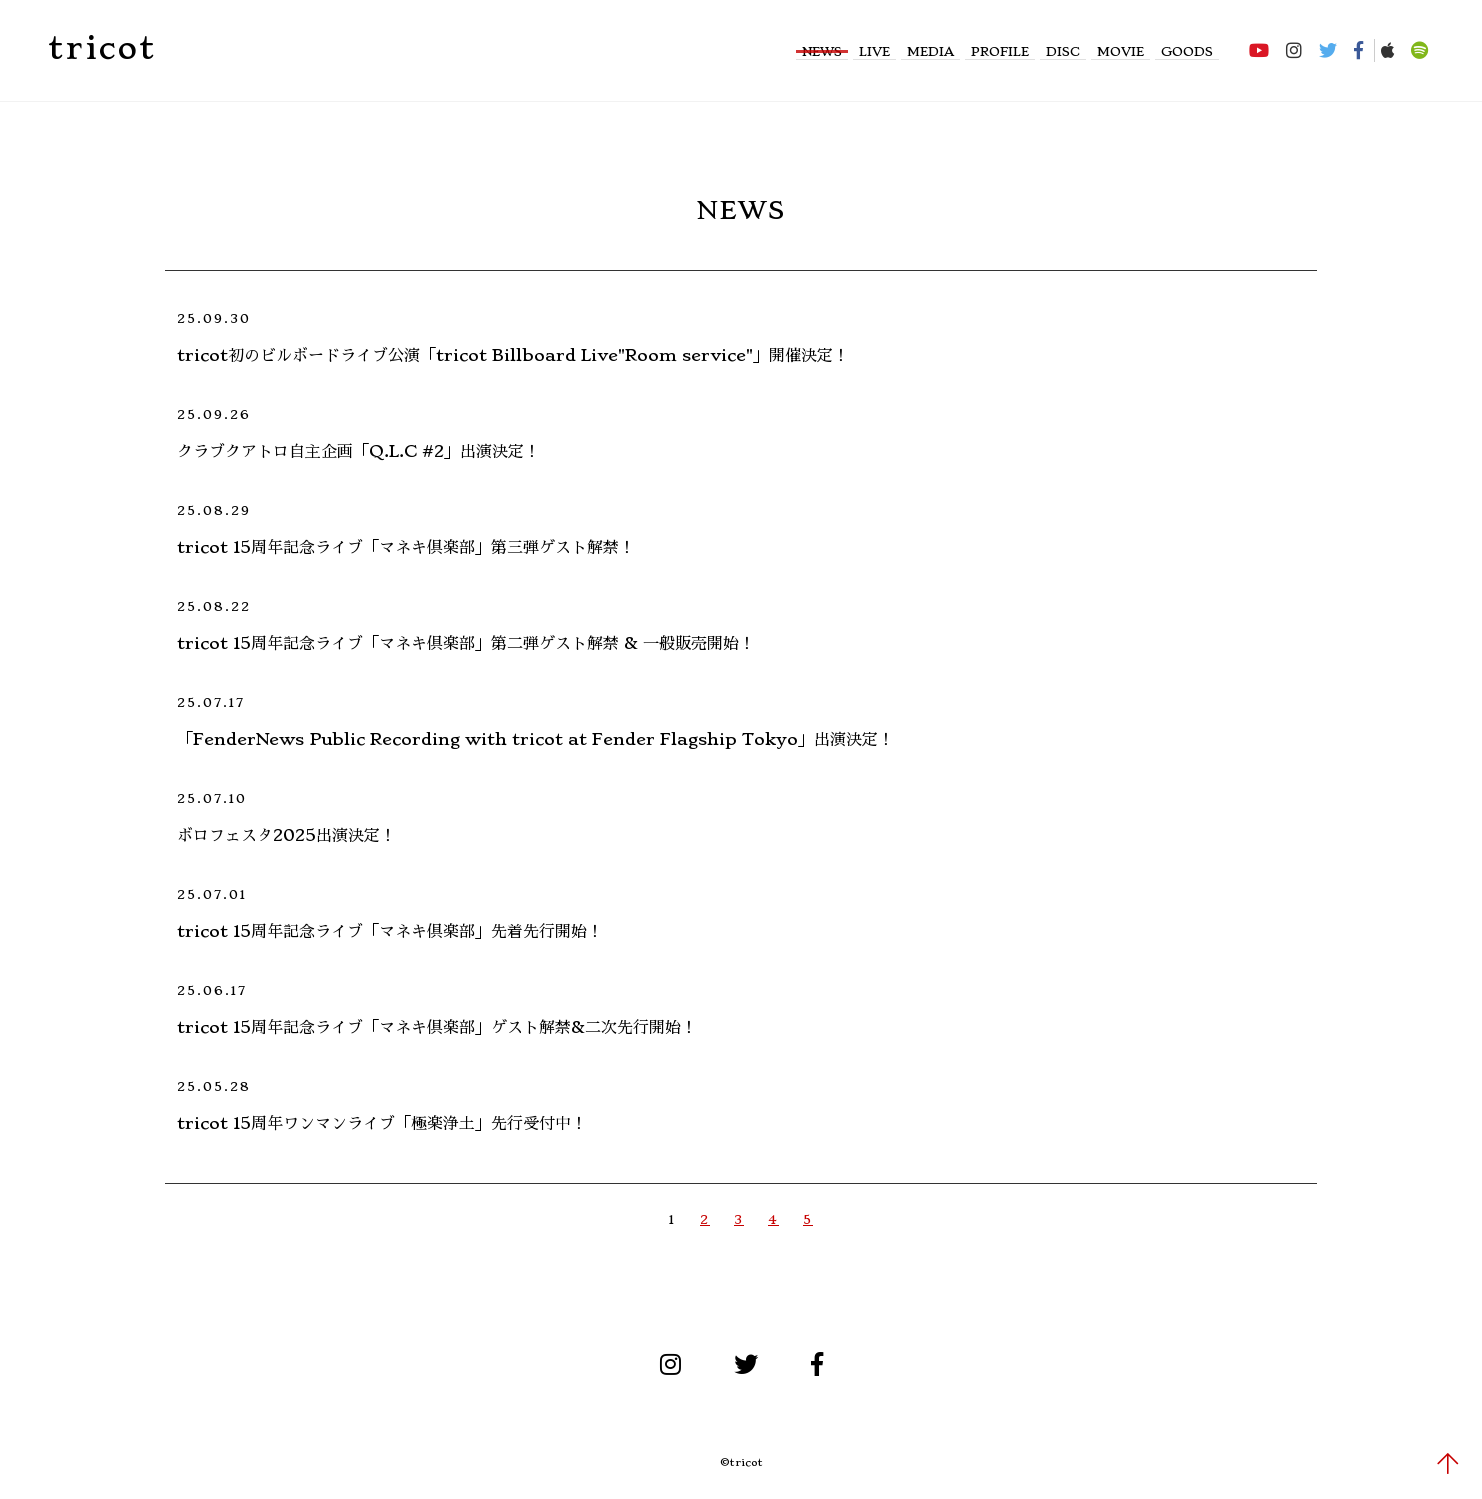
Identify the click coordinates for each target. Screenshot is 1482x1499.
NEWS (822, 51)
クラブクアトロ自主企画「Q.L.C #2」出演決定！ (358, 451)
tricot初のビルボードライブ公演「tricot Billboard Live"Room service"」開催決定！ (513, 355)
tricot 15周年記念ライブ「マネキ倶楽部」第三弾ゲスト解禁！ (406, 547)
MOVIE (1120, 51)
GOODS (1187, 51)
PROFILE (1000, 51)
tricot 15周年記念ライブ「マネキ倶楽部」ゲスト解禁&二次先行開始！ (437, 1027)
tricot (102, 48)
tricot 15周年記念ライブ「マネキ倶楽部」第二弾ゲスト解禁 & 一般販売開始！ (466, 643)
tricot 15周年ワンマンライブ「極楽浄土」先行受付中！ (382, 1123)
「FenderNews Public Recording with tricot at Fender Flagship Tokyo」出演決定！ (535, 739)
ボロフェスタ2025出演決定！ (286, 835)
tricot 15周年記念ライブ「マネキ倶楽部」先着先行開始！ (390, 931)
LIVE (874, 51)
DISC (1063, 51)
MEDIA (930, 51)
